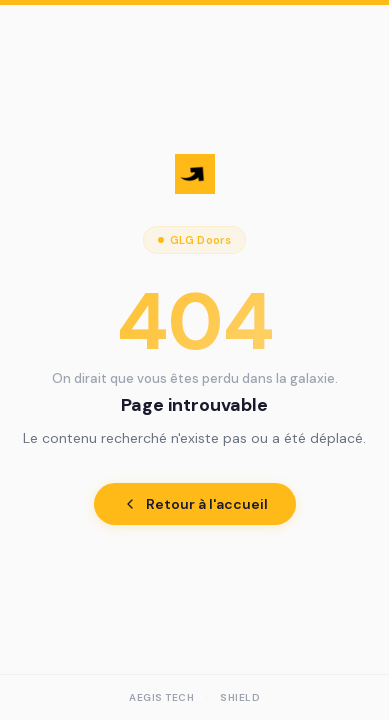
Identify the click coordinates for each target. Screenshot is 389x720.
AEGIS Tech (161, 697)
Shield (240, 697)
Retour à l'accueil (195, 504)
